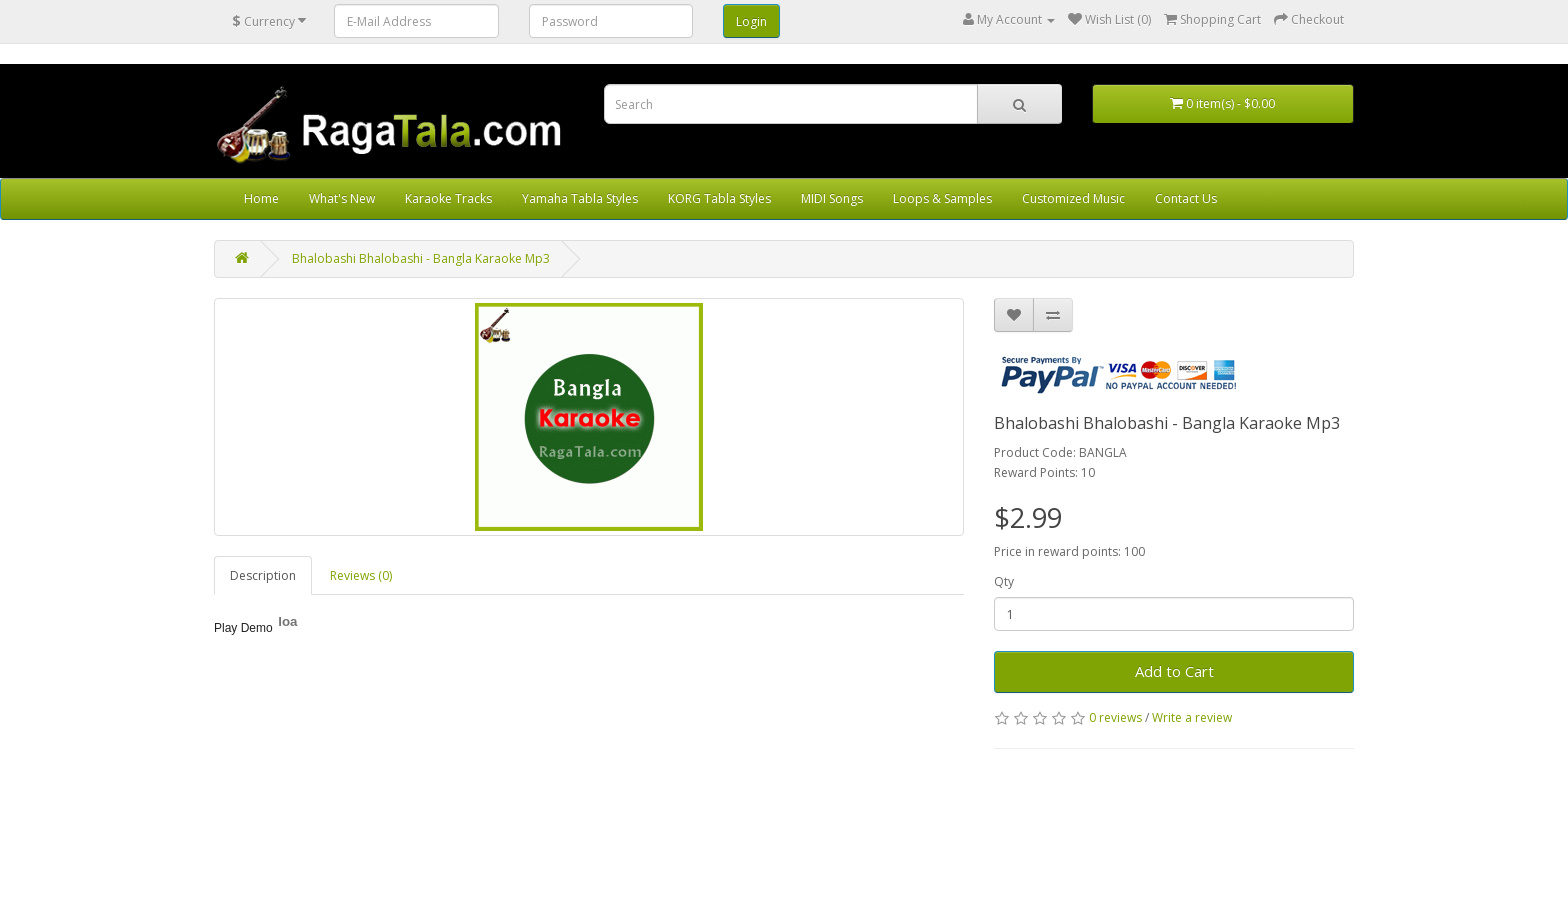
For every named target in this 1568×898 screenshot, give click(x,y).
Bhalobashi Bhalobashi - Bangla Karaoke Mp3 (421, 258)
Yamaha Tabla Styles (580, 198)
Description (263, 575)
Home (261, 198)
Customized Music (1073, 198)
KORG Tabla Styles (719, 198)
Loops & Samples (942, 198)
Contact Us (1186, 198)
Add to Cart (1174, 671)
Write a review (1192, 717)
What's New (342, 198)
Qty (1004, 581)
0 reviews (1115, 717)
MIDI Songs (832, 198)
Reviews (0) (361, 575)
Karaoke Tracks (448, 198)
